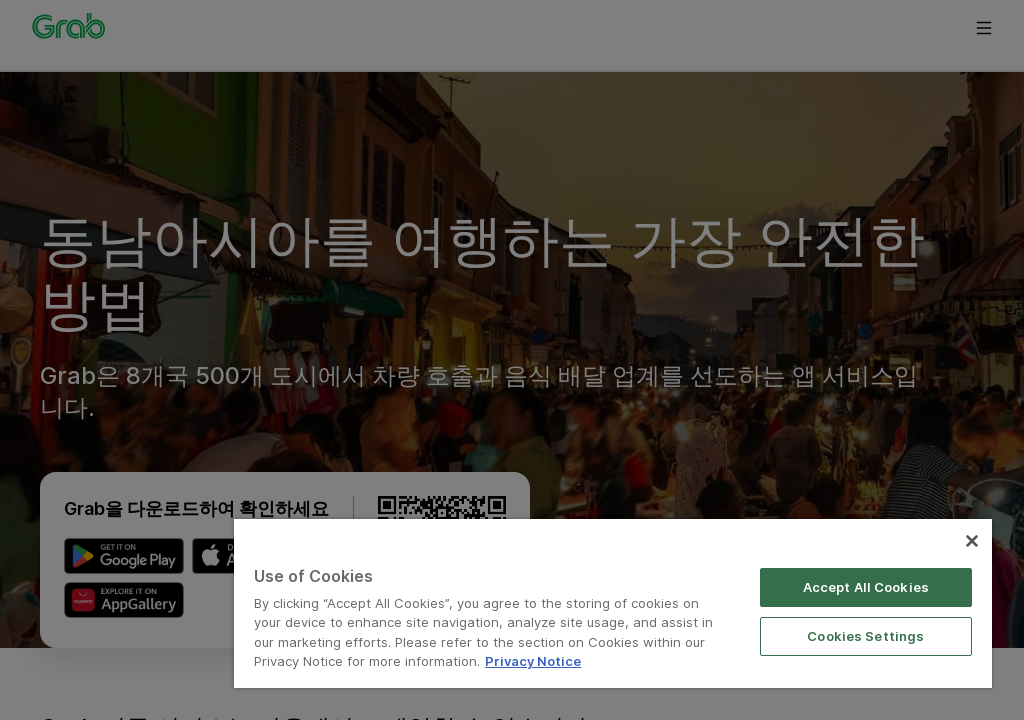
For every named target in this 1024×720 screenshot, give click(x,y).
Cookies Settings (865, 636)
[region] (613, 603)
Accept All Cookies (866, 587)
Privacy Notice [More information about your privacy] (533, 661)
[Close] (972, 541)
